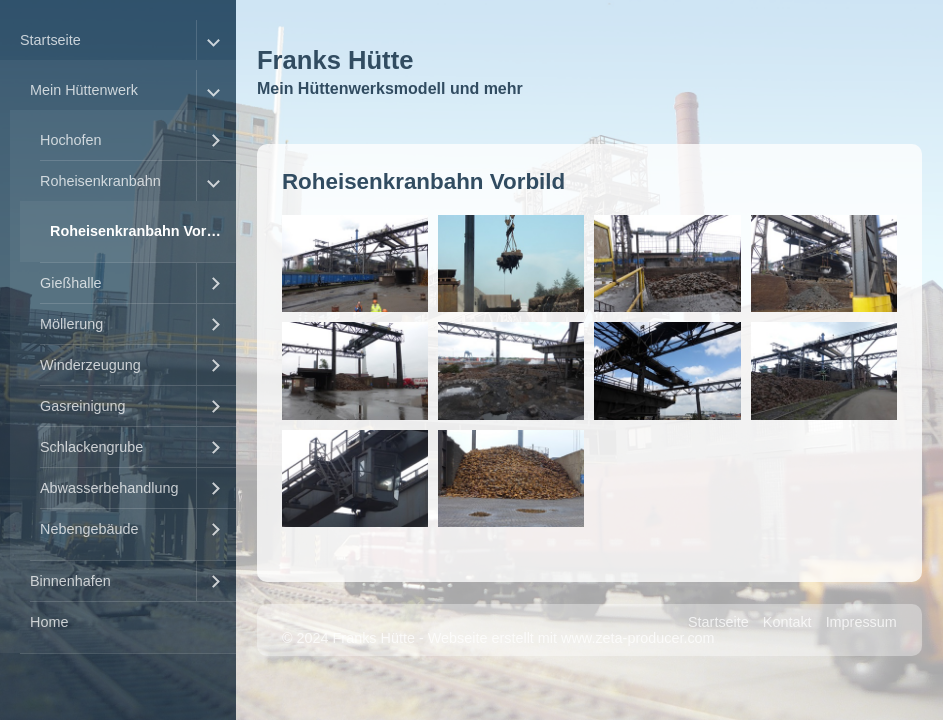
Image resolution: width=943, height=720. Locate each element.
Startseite (50, 40)
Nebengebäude (89, 529)
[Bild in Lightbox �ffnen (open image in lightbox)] (355, 263)
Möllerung (71, 324)
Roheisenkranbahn (100, 181)
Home (49, 622)
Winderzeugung (90, 365)
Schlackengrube (91, 447)
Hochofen (71, 140)
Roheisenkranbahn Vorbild (141, 231)
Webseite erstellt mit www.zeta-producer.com (571, 638)
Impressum (861, 622)
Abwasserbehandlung (109, 488)
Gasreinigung (83, 406)
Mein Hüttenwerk (84, 90)
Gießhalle (71, 283)
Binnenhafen (70, 581)
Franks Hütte (335, 60)
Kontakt (787, 622)
